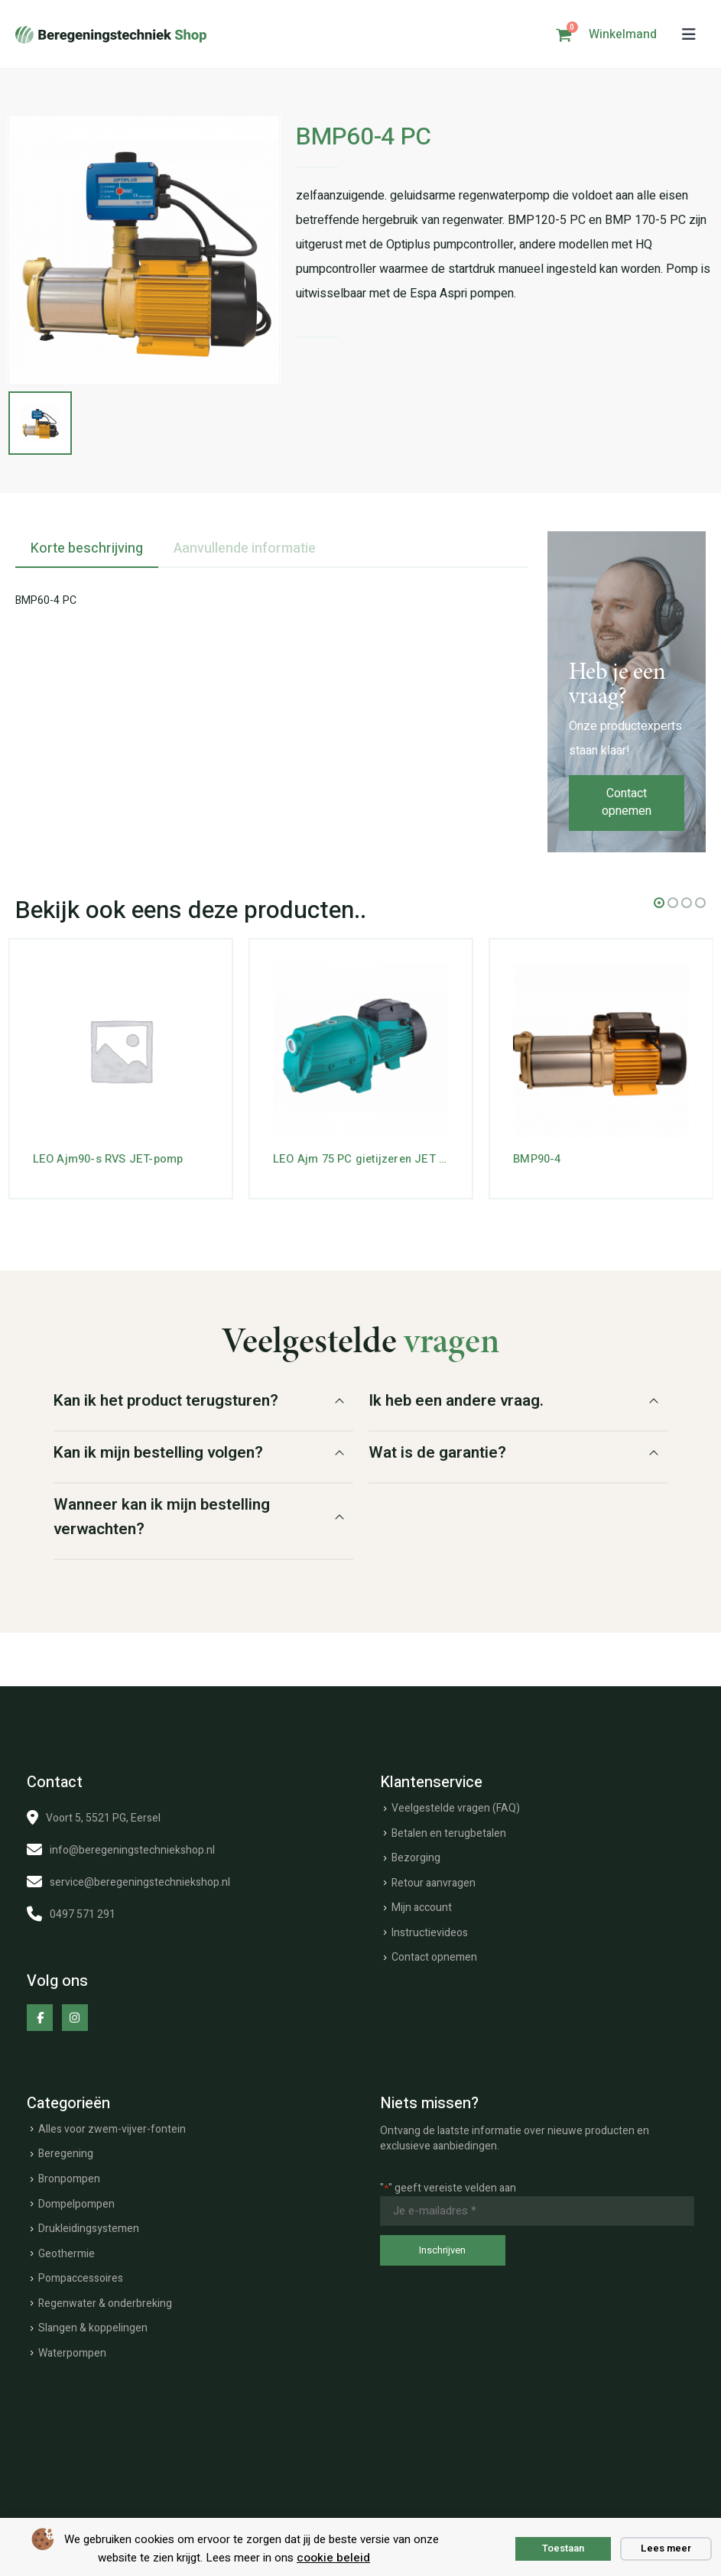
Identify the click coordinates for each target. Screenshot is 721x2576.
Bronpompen (69, 2177)
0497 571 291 (82, 1912)
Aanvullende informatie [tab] (245, 546)
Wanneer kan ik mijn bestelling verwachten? (162, 1515)
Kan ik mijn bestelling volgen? (158, 1450)
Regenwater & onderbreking (105, 2301)
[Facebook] (40, 2016)
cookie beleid (333, 2557)
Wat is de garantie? (437, 1450)
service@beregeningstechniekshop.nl (140, 1880)
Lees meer (666, 2548)
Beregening (65, 2152)
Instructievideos (429, 1930)
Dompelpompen (76, 2202)
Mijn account (421, 1906)
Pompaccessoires (80, 2277)
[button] (689, 34)
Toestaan (563, 2548)
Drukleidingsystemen (88, 2227)
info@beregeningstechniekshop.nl (132, 1848)
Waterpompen (72, 2351)
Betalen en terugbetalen (448, 1831)
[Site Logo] (110, 35)
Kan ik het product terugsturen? (166, 1398)
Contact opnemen (626, 801)
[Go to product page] (121, 1048)
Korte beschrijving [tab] (87, 546)
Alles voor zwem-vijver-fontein (112, 2127)
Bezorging (415, 1856)
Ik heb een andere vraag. (456, 1398)
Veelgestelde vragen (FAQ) (455, 1806)
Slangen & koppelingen (93, 2326)
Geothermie (66, 2251)
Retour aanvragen (433, 1881)
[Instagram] (75, 2016)
